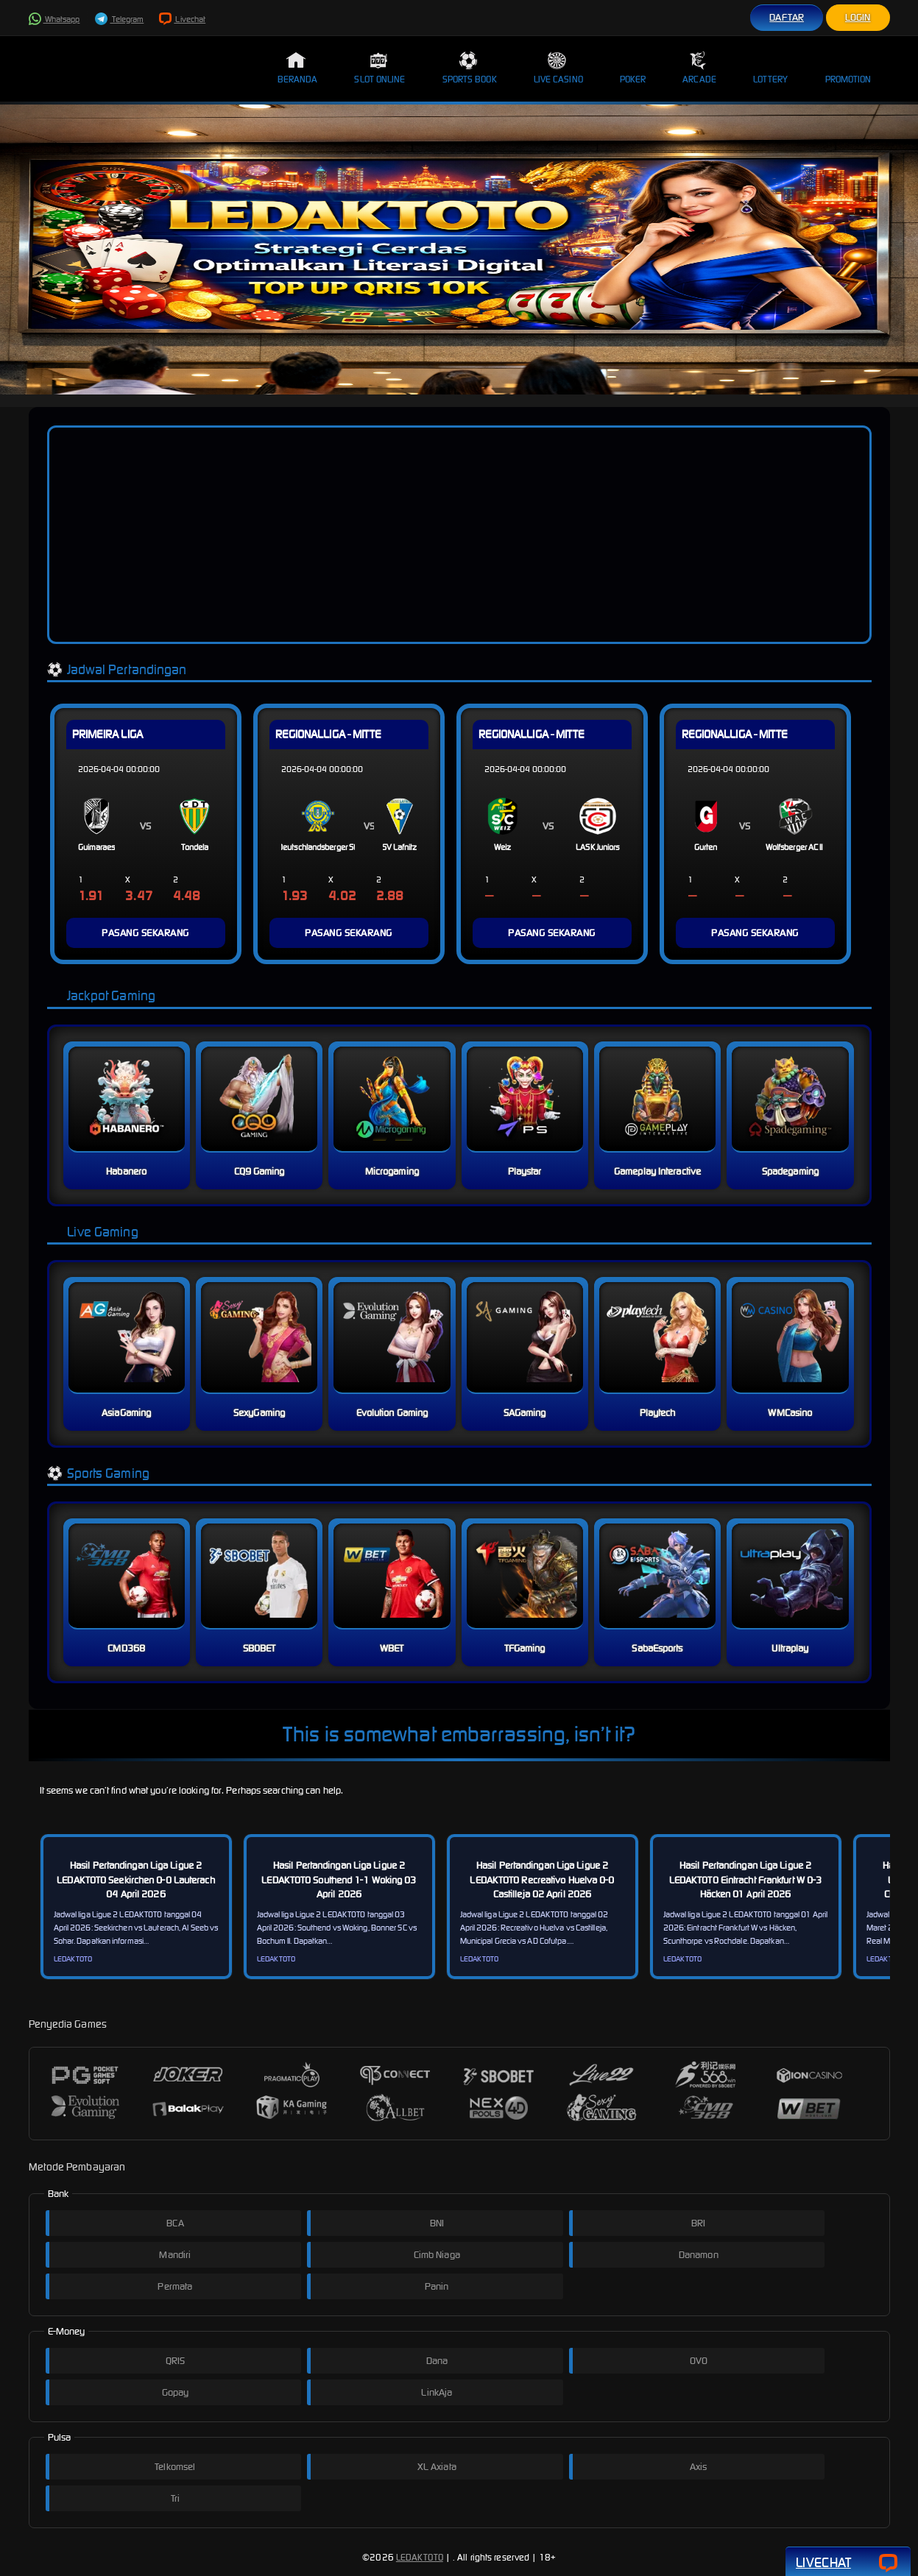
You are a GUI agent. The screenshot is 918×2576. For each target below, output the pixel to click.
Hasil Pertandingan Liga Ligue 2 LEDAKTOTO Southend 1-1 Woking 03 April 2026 (338, 1879)
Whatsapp (54, 19)
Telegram (119, 19)
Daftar (786, 17)
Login (858, 17)
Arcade (699, 68)
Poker (633, 68)
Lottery (770, 68)
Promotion (848, 68)
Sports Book (469, 68)
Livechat (182, 19)
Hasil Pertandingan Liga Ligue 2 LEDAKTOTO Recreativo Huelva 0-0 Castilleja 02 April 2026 (542, 1879)
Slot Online (379, 68)
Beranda (298, 68)
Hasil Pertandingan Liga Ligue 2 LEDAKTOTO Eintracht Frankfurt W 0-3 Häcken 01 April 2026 (745, 1879)
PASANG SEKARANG (145, 933)
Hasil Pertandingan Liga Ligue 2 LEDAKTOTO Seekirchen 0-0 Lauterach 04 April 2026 (135, 1879)
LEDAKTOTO (419, 2557)
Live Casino (558, 68)
